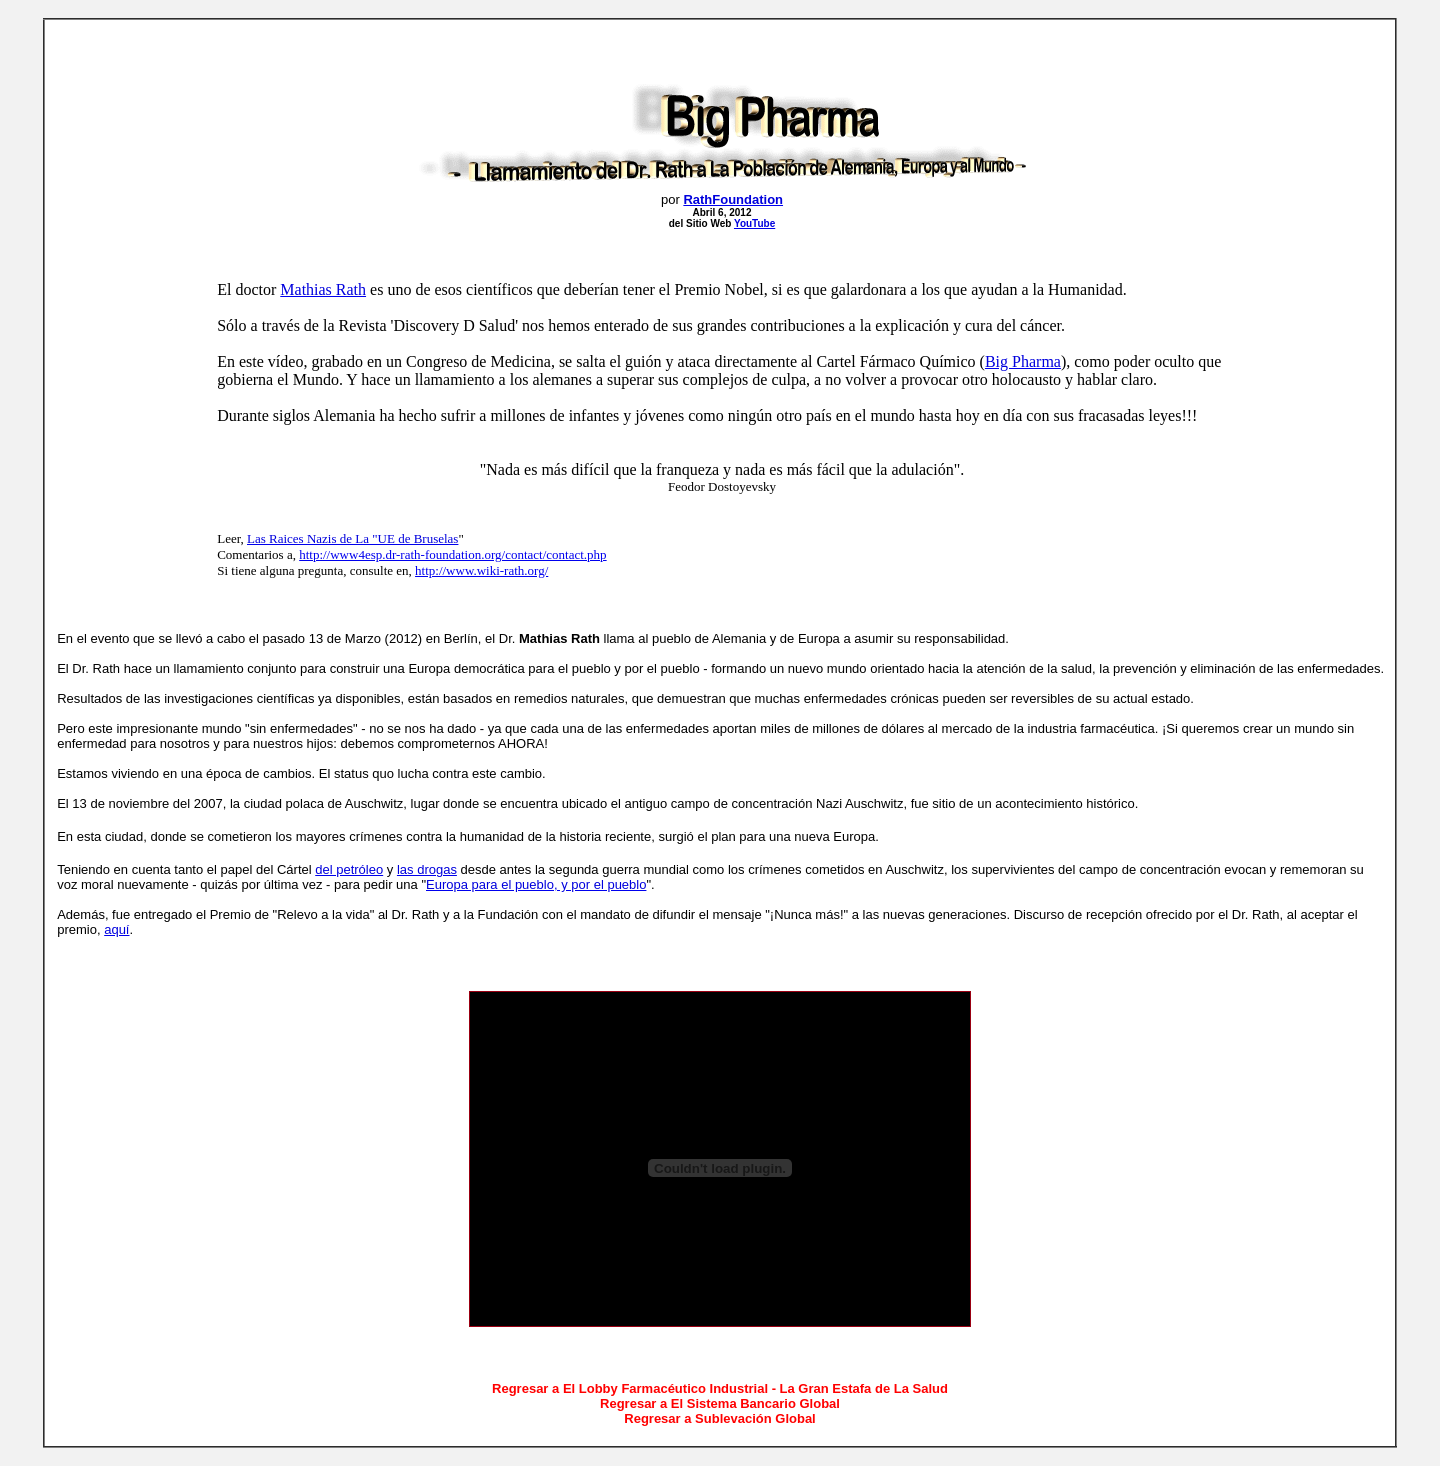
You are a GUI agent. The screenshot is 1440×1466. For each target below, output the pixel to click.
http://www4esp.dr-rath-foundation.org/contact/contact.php (452, 554)
